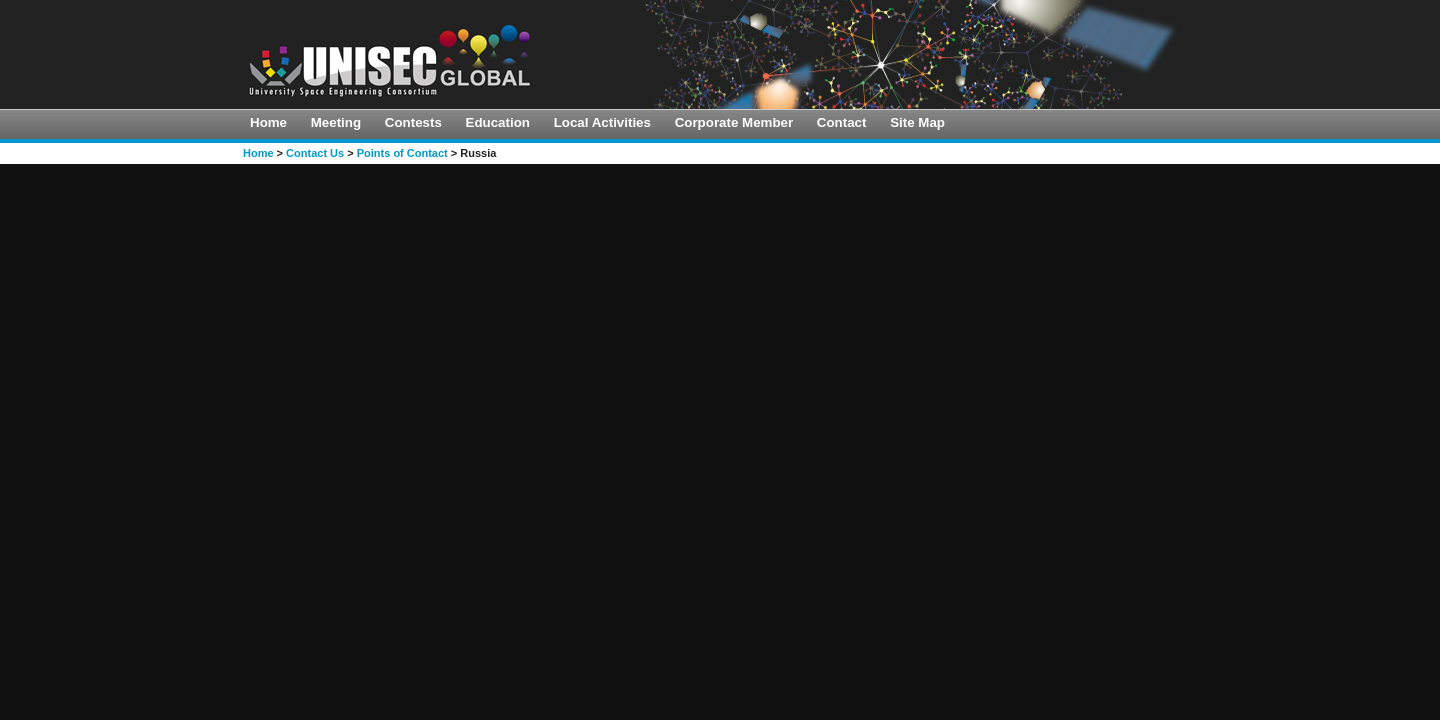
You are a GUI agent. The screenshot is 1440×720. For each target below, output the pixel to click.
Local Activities (602, 122)
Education (498, 122)
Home (268, 122)
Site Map (917, 122)
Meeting (336, 122)
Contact (842, 122)
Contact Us (315, 153)
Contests (413, 122)
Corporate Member (734, 122)
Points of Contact (402, 153)
